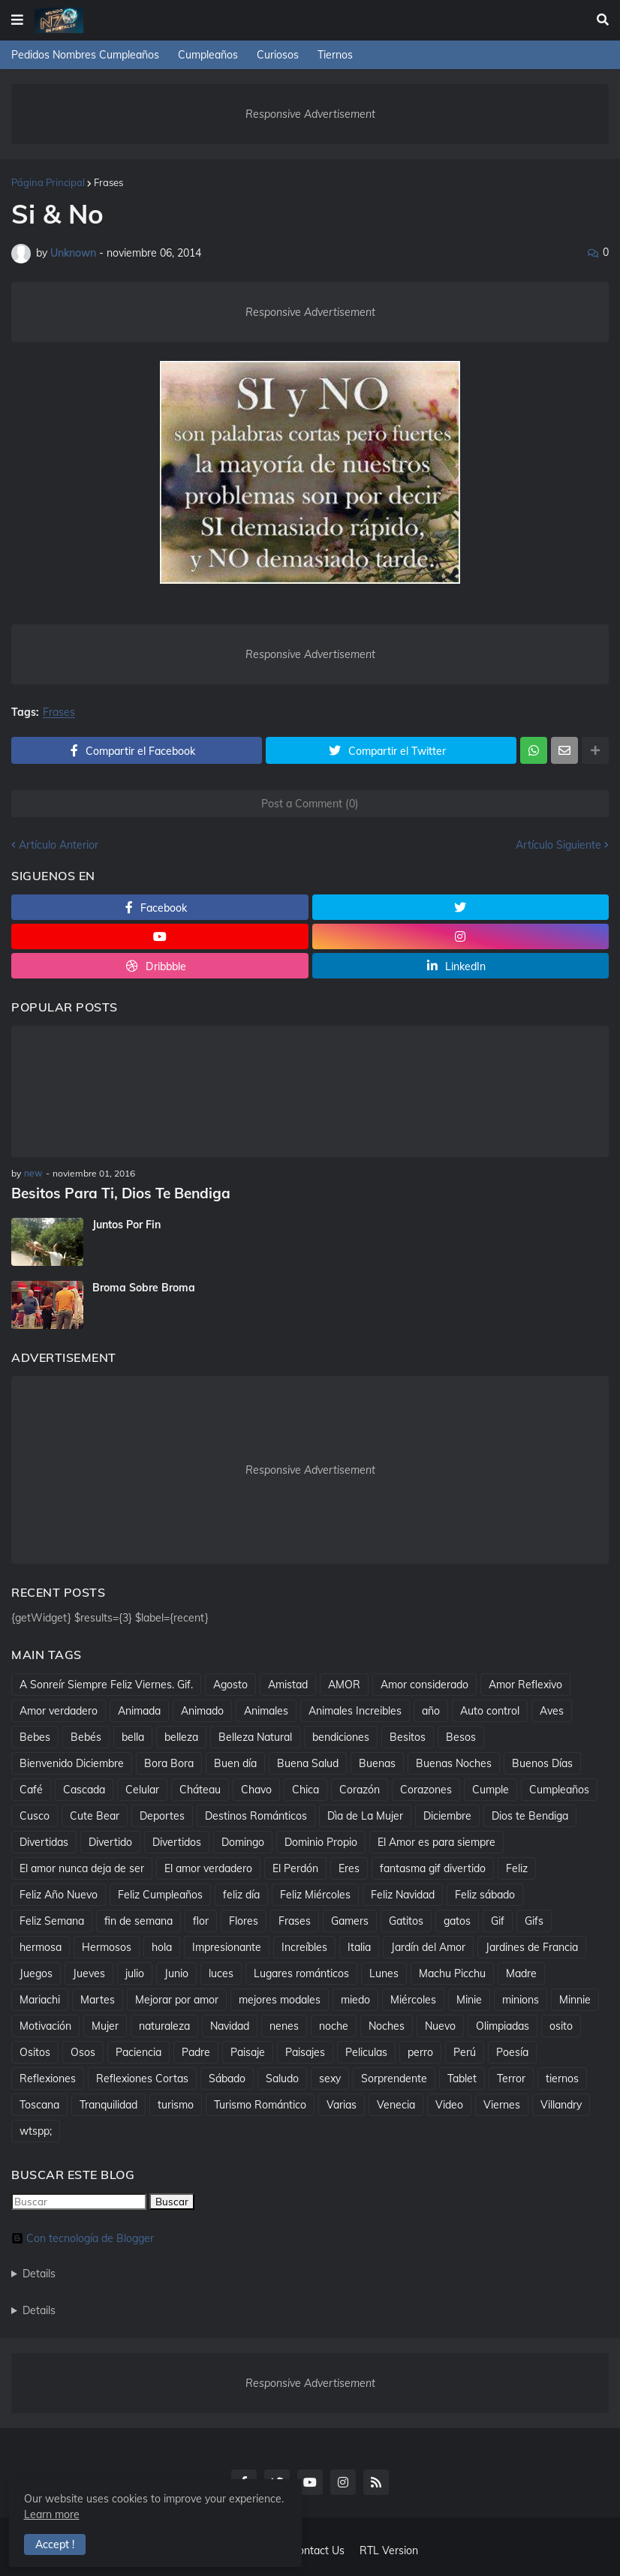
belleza (181, 1735)
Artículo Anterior (58, 845)
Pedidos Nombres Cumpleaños (85, 55)
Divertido (110, 1840)
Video (449, 2103)
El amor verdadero (208, 1867)
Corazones (426, 1788)
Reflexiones (48, 2077)
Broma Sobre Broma (143, 1287)
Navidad (229, 2024)
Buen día (235, 1762)
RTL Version (389, 2549)
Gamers (350, 1919)
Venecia (396, 2103)
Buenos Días (542, 1762)
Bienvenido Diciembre (72, 1762)
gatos (457, 1919)
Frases (108, 182)
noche (333, 2024)
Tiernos (335, 55)
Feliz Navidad (403, 1893)
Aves (552, 1709)
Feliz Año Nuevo (59, 1893)
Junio (176, 1972)
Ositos (35, 2050)
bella (133, 1735)
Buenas (377, 1762)
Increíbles (304, 1945)
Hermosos (106, 1945)
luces (221, 1972)
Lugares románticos (301, 1972)
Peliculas (366, 2050)
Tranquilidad (108, 2103)
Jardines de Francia (532, 1945)
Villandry (561, 2103)
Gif (497, 1919)
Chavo (256, 1788)
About (260, 2549)
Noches (387, 2024)
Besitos (408, 1735)
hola (162, 1945)
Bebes (35, 1735)
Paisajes (305, 2050)
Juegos (36, 1972)
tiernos (562, 2077)
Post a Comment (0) (310, 803)
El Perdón (295, 1867)
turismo (176, 2103)
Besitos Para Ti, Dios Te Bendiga (116, 1192)
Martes (97, 1998)
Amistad (288, 1683)
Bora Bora (169, 1762)
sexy (330, 2077)
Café (31, 1788)
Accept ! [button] (57, 2543)
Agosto (230, 1683)
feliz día (241, 1893)
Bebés (86, 1735)
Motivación (45, 2024)
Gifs (534, 1919)
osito (561, 2024)
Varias (342, 2103)
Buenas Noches (454, 1762)
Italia (359, 1945)
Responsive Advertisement (310, 114)
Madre (521, 1972)
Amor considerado (424, 1683)
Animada (139, 1709)
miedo (355, 1998)
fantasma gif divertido (433, 1867)
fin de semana (138, 1919)
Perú (464, 2050)
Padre (196, 2050)
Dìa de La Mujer (365, 1814)
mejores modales (280, 1998)
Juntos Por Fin (126, 1224)
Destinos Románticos (256, 1814)
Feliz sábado (485, 1893)
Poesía (512, 2050)
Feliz (517, 1867)
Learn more (136, 2513)
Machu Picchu (452, 1972)
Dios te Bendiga (530, 1814)
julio (134, 1972)
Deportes (162, 1814)
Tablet (462, 2077)
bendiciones (340, 1735)
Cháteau (200, 1788)
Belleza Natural (255, 1735)
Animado (202, 1709)
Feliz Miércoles (315, 1893)
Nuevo (440, 2024)
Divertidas (44, 1840)
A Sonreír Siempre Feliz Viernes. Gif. (106, 1683)
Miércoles (413, 1998)
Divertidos (176, 1840)
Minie (469, 1998)
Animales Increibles (355, 1709)
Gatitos (406, 1919)
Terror (511, 2077)
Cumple (490, 1788)
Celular (142, 1788)
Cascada (84, 1788)
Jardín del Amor (428, 1945)
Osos (83, 2050)
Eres (349, 1867)
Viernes (501, 2103)
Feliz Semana (52, 1919)
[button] (17, 20)
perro (420, 2050)
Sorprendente (394, 2077)
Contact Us (317, 2549)
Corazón (359, 1788)
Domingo (242, 1840)
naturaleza (164, 2024)
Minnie (575, 1998)
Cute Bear (94, 1814)
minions (520, 1998)
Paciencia (138, 2050)
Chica (305, 1788)
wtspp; (36, 2129)
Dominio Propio (320, 1840)
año (431, 1709)
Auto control (489, 1709)
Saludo (282, 2077)
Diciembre (447, 1814)
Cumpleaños (208, 55)
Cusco (35, 1814)
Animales (266, 1709)
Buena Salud (308, 1762)
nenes (284, 2024)
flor (201, 1919)
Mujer (105, 2024)
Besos (461, 1735)
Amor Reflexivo (525, 1683)
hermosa (41, 1945)
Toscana (39, 2103)
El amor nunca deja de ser (82, 1867)
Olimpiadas (502, 2024)
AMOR (344, 1683)
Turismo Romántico (260, 2103)
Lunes (384, 1972)
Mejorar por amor (176, 1998)
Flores (243, 1919)
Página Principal (48, 182)
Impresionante (226, 1945)
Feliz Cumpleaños (160, 1893)
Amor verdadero (59, 1709)
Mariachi (40, 1998)
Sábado (227, 2077)
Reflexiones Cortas (142, 2077)
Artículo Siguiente (558, 845)
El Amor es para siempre (436, 1840)
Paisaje (247, 2050)
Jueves (89, 1972)
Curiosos (278, 55)
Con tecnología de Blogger (82, 2237)
